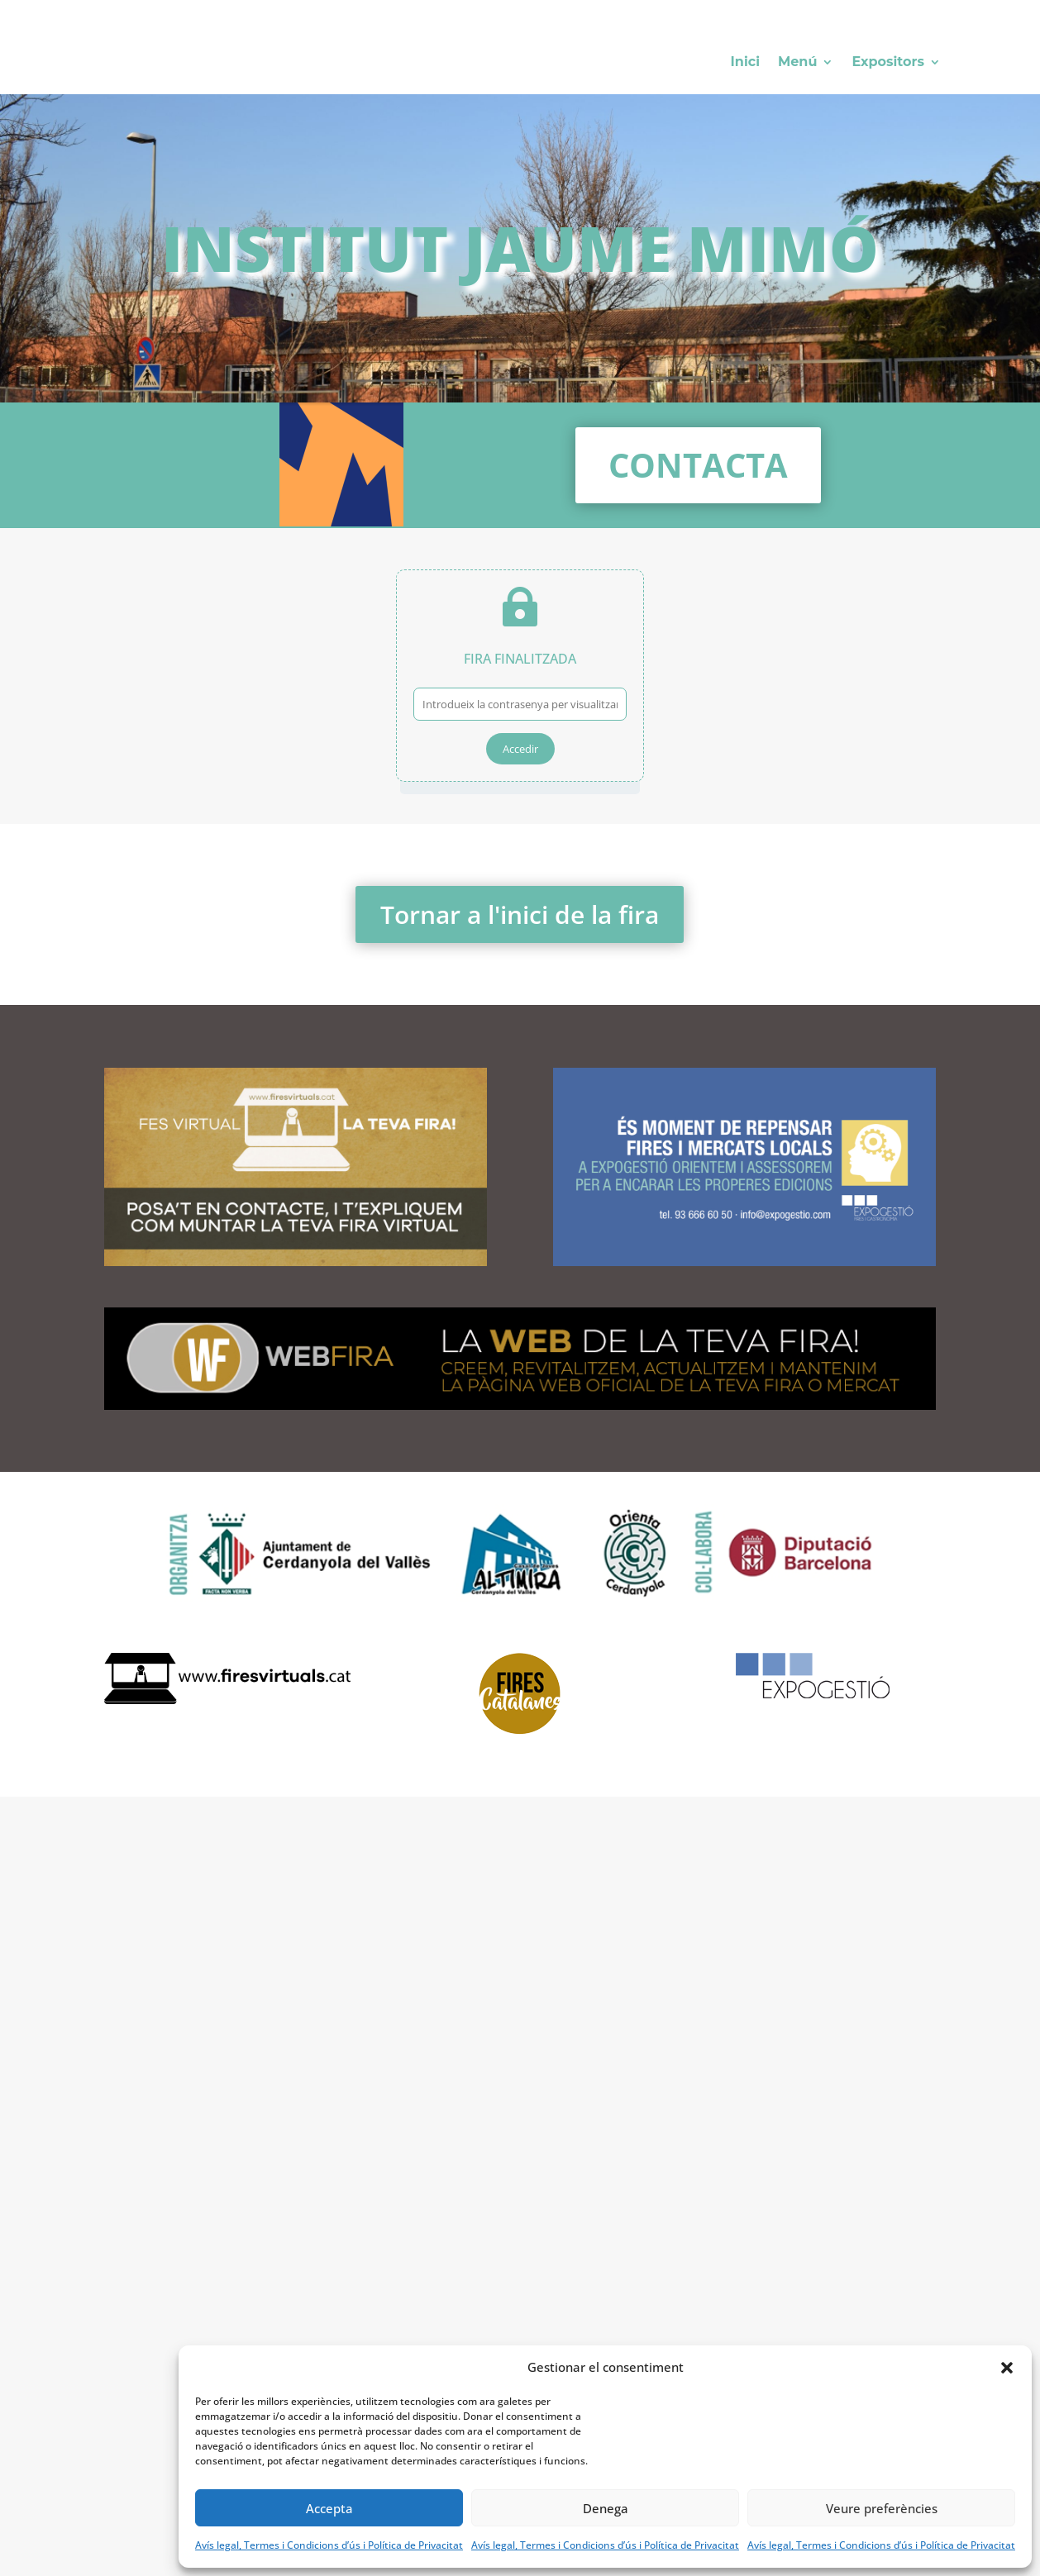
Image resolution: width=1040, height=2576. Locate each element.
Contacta (698, 465)
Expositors (888, 62)
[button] (1007, 2367)
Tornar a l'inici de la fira (519, 914)
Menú (797, 62)
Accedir (520, 748)
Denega (605, 2508)
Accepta (329, 2508)
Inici (745, 62)
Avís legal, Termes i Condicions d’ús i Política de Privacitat (329, 2545)
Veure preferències (881, 2508)
